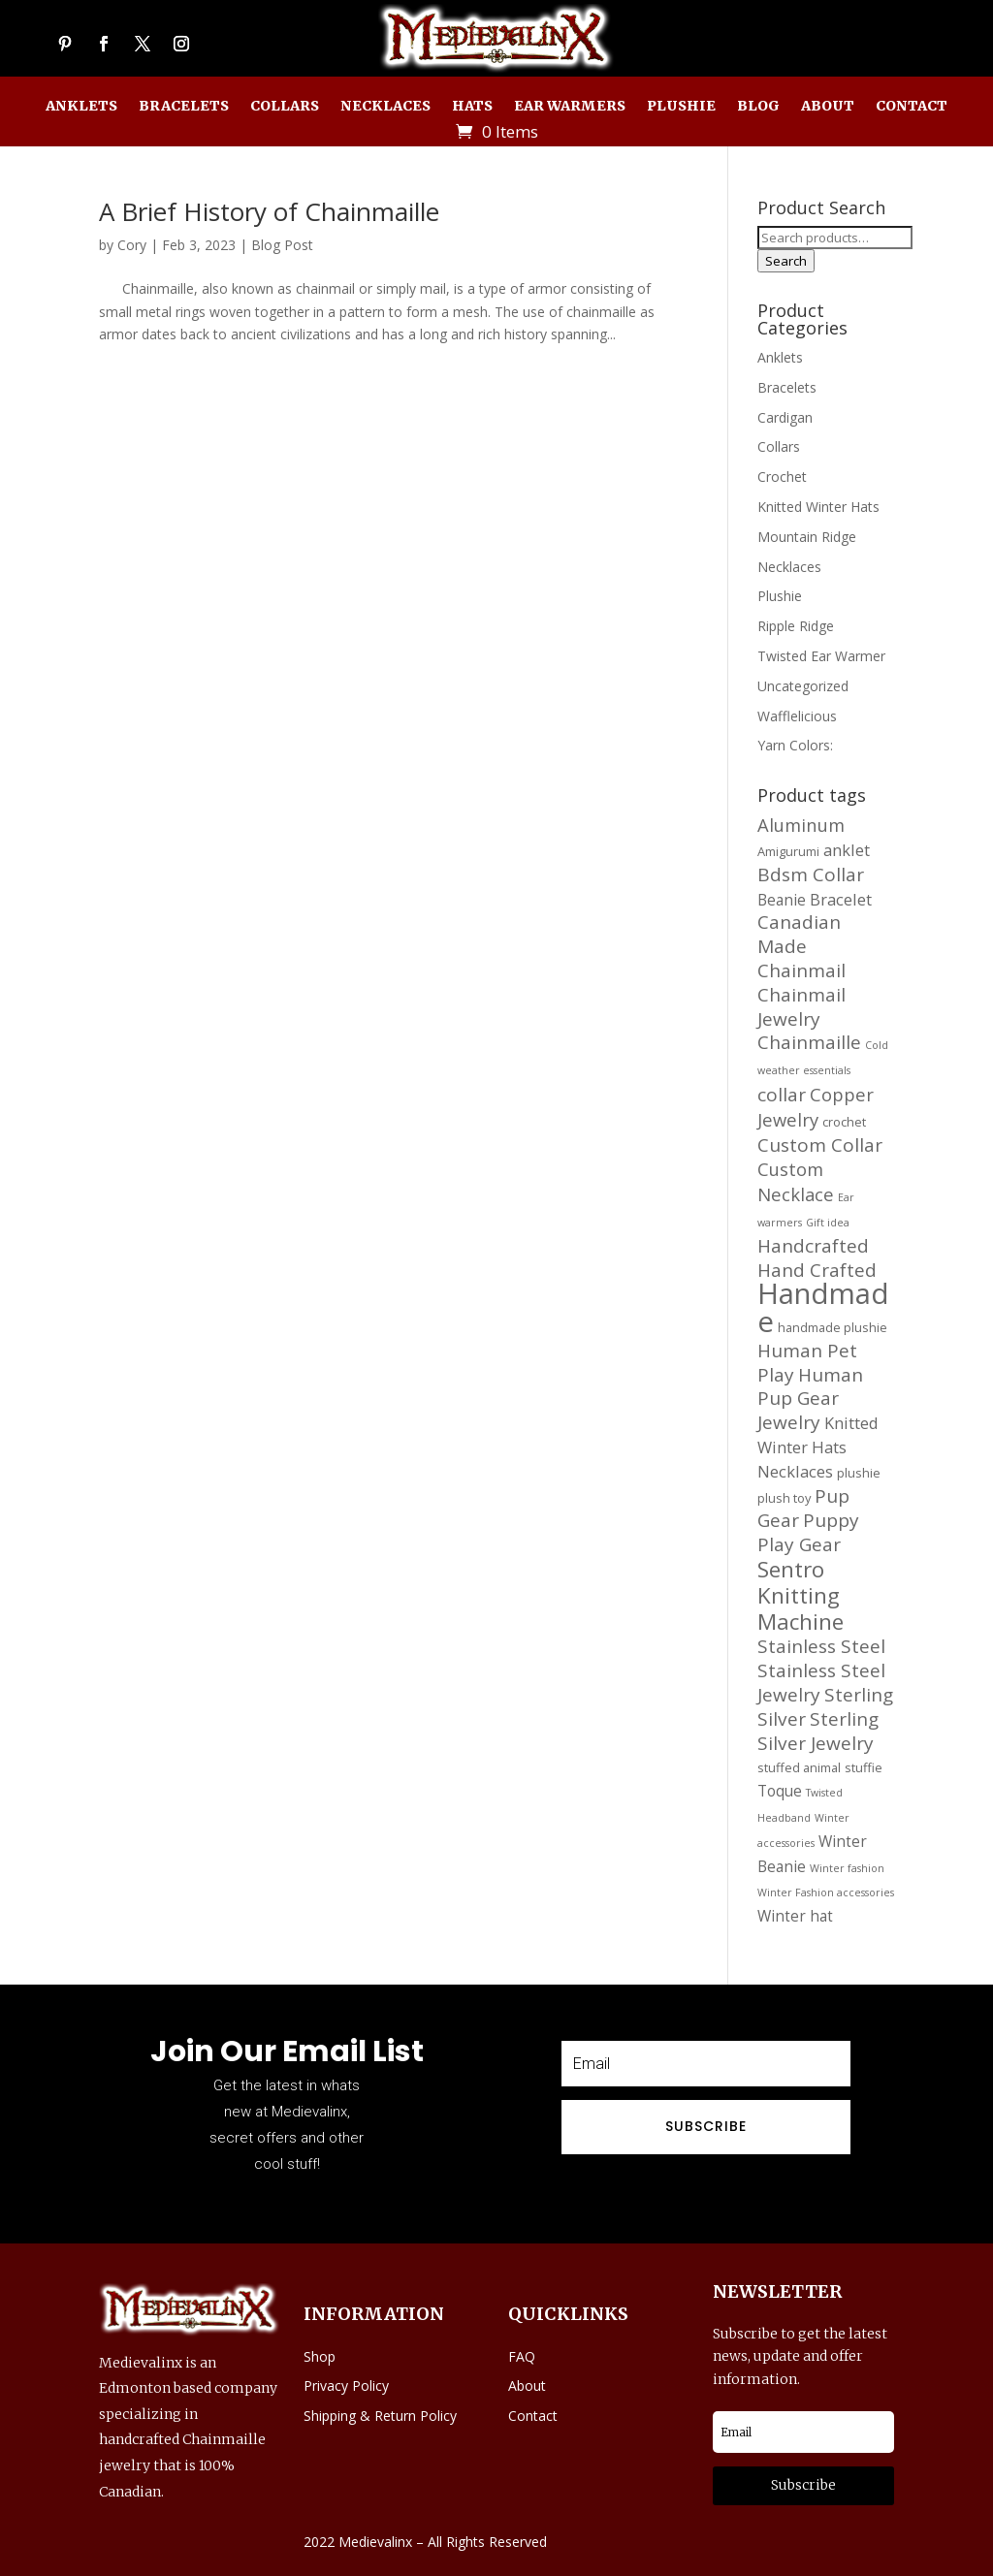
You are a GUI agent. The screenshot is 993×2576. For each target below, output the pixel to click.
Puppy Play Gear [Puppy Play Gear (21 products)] (808, 1532)
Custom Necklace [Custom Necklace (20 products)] (795, 1181)
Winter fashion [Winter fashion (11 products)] (847, 1868)
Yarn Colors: (795, 745)
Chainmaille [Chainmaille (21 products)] (809, 1042)
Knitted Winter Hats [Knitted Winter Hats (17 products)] (818, 1435)
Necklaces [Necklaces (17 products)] (795, 1471)
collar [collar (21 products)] (781, 1094)
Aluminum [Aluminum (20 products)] (801, 824)
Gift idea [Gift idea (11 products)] (827, 1222)
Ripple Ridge (795, 626)
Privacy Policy (346, 2385)
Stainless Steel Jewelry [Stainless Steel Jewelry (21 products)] (821, 1682)
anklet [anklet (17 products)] (846, 850)
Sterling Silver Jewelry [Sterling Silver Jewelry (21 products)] (818, 1731)
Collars (284, 106)
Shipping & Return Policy (380, 2415)
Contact (911, 106)
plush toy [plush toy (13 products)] (784, 1498)
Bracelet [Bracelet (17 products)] (841, 899)
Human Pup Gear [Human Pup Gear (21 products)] (810, 1387)
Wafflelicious (797, 716)
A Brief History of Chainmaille (269, 211)
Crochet (782, 476)
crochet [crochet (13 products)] (844, 1121)
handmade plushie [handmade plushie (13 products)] (832, 1327)
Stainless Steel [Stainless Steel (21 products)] (821, 1646)
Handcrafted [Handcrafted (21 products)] (813, 1245)
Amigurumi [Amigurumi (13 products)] (788, 851)
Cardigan (785, 417)
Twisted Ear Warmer (821, 656)
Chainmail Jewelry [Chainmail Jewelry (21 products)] (801, 1007)
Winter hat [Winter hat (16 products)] (795, 1915)
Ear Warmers (569, 106)
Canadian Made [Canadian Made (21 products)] (799, 934)
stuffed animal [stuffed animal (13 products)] (799, 1767)
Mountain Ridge (806, 536)
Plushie (681, 106)
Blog (758, 106)
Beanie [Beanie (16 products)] (781, 899)
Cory (131, 245)
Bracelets (184, 106)
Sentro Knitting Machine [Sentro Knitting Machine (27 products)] (800, 1595)
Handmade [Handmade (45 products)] (823, 1307)
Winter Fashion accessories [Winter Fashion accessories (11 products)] (825, 1892)
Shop (320, 2356)
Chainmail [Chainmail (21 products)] (801, 970)
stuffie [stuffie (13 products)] (863, 1767)
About (827, 106)
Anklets (81, 106)
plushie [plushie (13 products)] (859, 1472)
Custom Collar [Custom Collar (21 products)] (819, 1145)
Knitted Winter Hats (818, 506)
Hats (472, 106)
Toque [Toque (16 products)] (779, 1790)
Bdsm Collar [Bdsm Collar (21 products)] (810, 874)
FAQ (521, 2356)
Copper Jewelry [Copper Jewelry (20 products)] (815, 1106)
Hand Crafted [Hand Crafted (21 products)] (817, 1270)
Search (786, 261)
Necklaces (385, 106)
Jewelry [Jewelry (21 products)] (788, 1422)
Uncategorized (803, 686)
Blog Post (282, 245)
